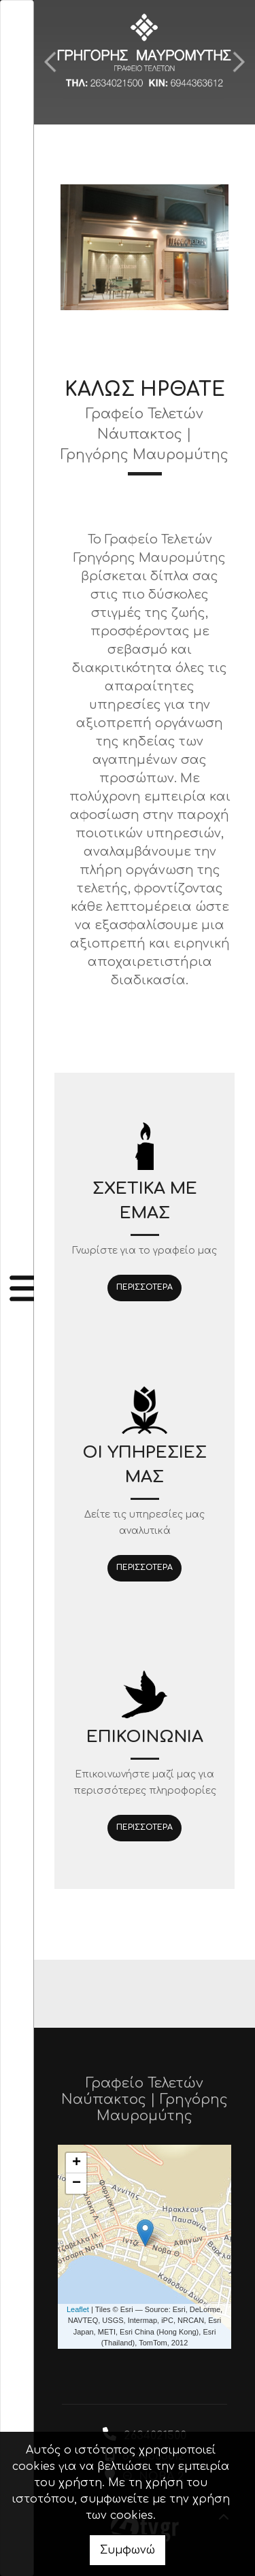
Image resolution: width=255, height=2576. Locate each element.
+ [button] (76, 2163)
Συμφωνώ (127, 2550)
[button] (50, 62)
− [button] (76, 2183)
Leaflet (78, 2309)
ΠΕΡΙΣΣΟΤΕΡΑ (144, 1287)
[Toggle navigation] (17, 1288)
